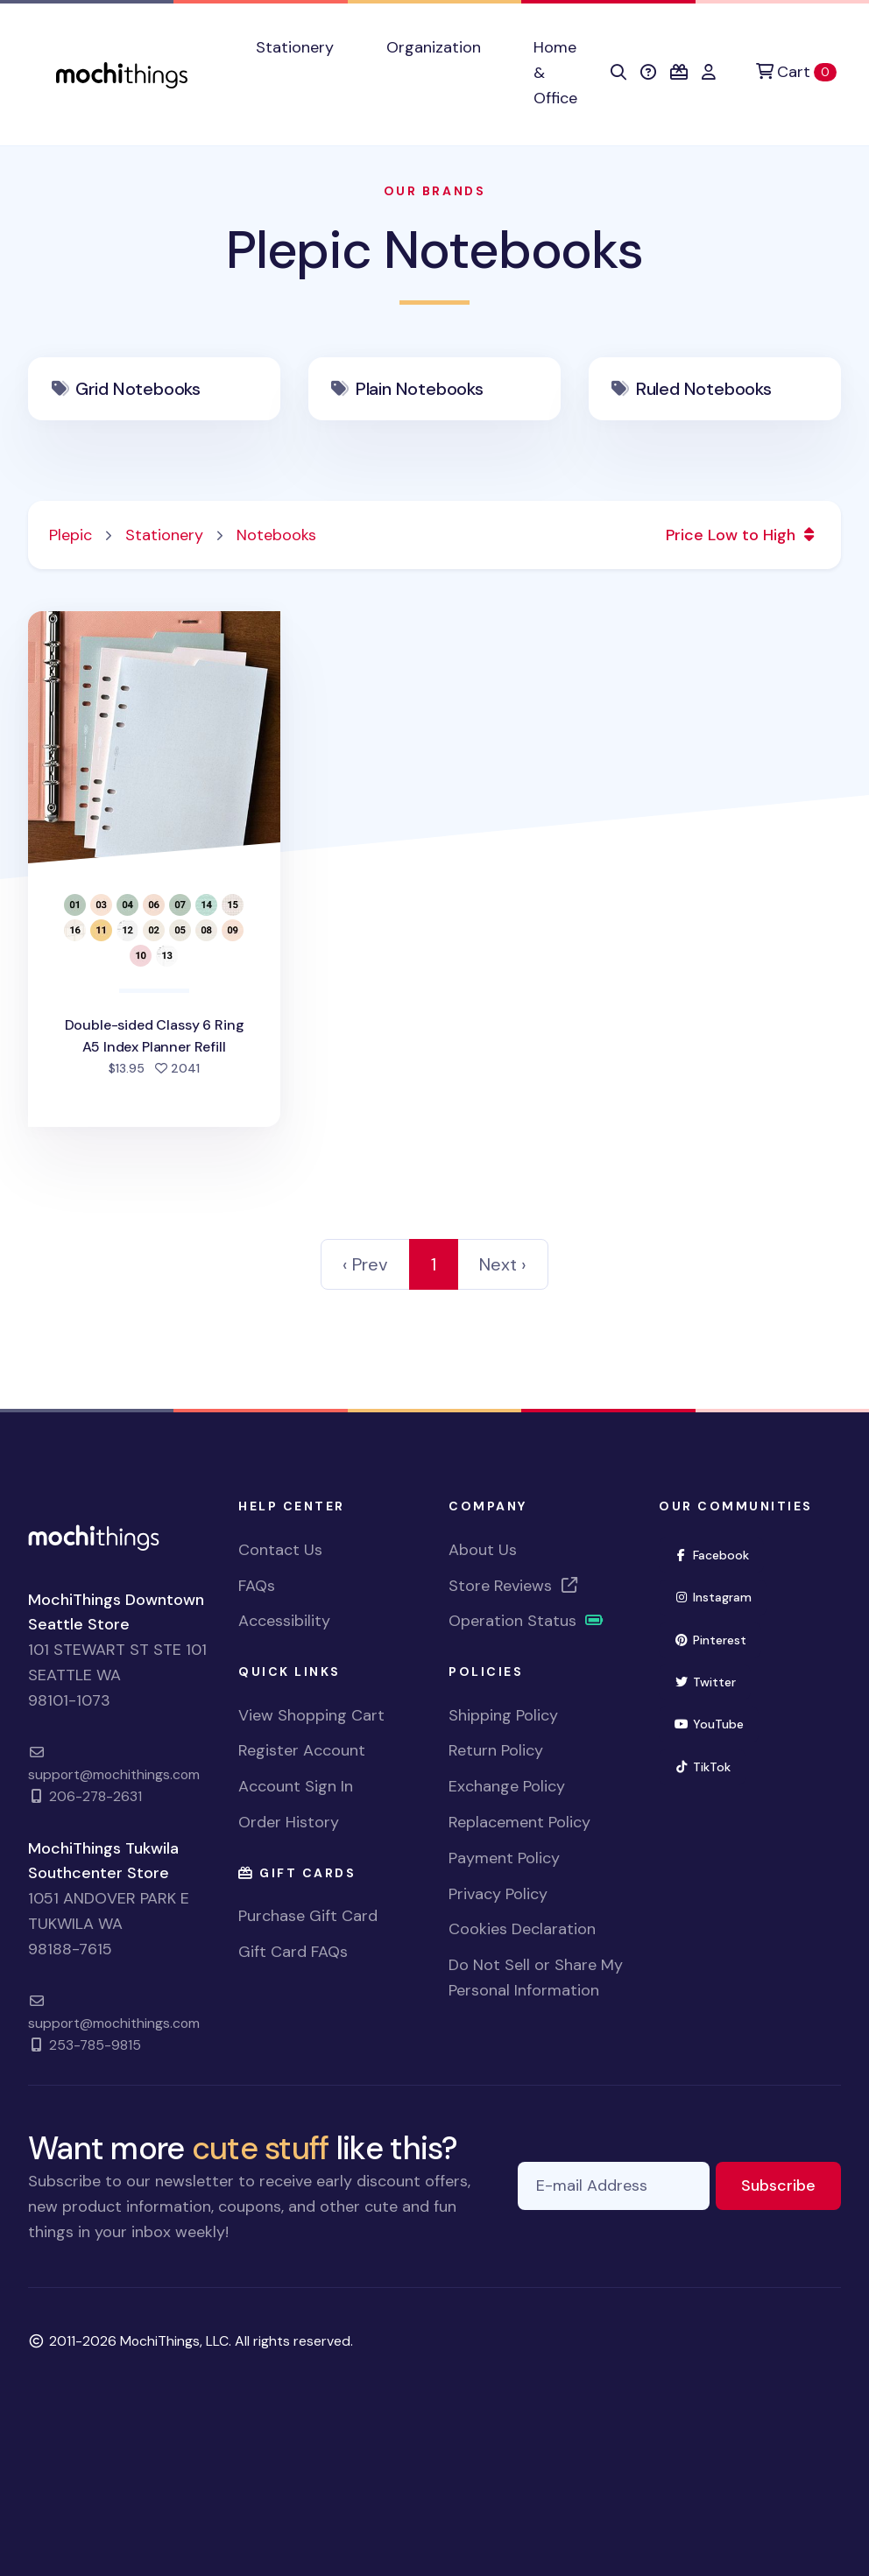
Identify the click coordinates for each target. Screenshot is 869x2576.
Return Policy (496, 1750)
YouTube (716, 1723)
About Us (483, 1549)
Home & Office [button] (555, 73)
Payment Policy (504, 1858)
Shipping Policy (503, 1715)
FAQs (256, 1585)
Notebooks (276, 534)
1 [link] (433, 1264)
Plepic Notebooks (434, 250)
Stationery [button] (295, 47)
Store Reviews (514, 1585)
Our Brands (434, 191)
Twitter (712, 1681)
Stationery (164, 534)
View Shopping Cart (311, 1715)
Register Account (301, 1750)
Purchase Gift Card (308, 1915)
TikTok (709, 1765)
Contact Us (280, 1549)
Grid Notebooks (138, 388)
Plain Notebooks (420, 388)
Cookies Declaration (522, 1928)
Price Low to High (743, 534)
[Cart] (796, 72)
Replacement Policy (519, 1822)
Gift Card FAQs (293, 1951)
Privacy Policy (498, 1893)
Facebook (719, 1554)
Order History (288, 1822)
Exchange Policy (507, 1786)
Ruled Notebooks (704, 388)
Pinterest (717, 1638)
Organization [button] (433, 47)
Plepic (70, 534)
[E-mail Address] (614, 2186)
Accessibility (284, 1620)
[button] (618, 73)
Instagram (720, 1596)
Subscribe (791, 2184)
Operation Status (526, 1620)
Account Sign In (295, 1786)
